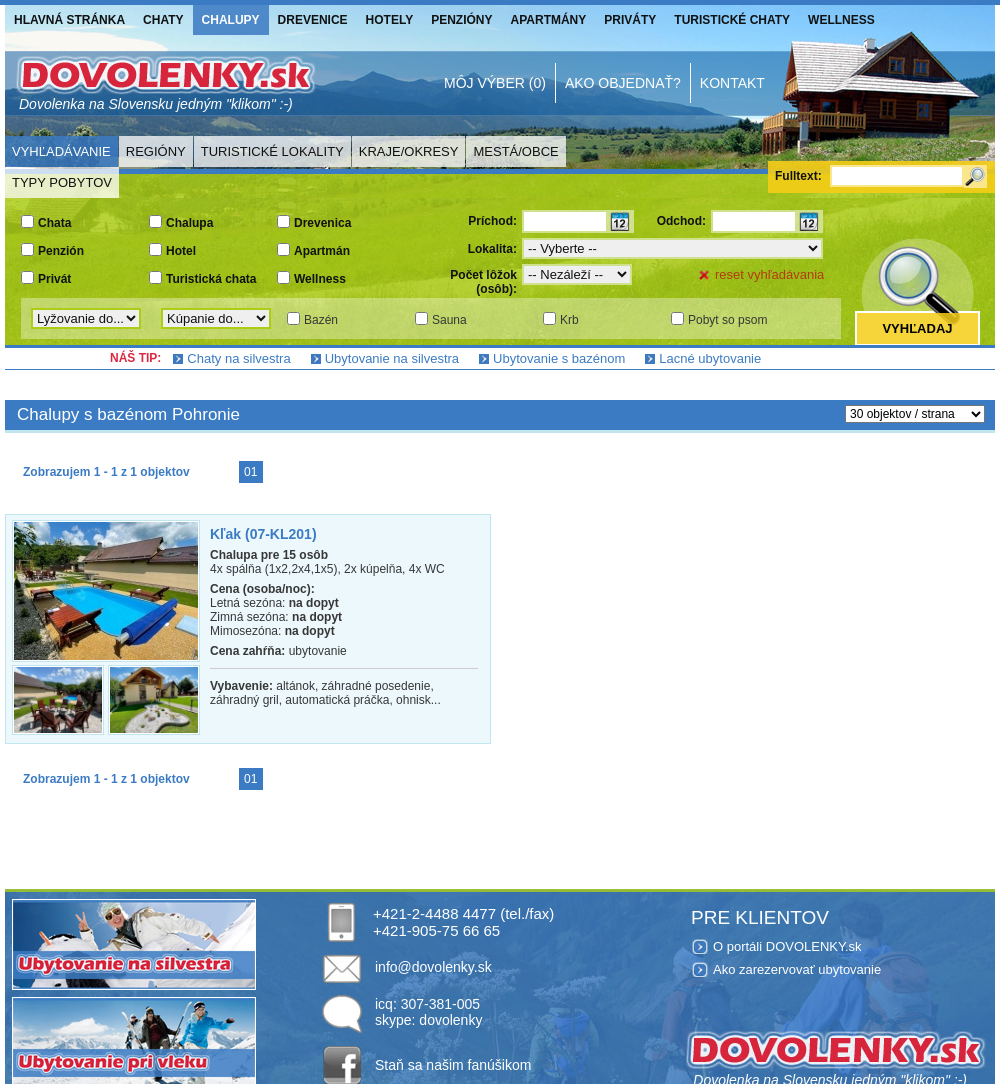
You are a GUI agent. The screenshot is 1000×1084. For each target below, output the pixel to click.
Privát (54, 279)
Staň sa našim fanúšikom (453, 1065)
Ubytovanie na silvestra (392, 358)
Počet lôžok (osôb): (483, 282)
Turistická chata (211, 279)
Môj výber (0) (495, 83)
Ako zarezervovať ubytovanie (797, 969)
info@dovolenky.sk (433, 967)
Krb (569, 320)
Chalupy (231, 20)
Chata (54, 223)
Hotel (181, 251)
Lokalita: (492, 249)
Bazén (321, 320)
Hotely (390, 20)
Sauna (449, 320)
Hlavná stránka (69, 20)
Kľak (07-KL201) (263, 534)
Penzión (61, 251)
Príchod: (492, 221)
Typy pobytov (62, 182)
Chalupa (189, 223)
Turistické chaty (732, 20)
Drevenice (313, 20)
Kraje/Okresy (409, 151)
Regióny (156, 151)
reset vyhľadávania (769, 274)
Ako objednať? (623, 83)
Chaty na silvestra (238, 358)
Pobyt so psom (727, 320)
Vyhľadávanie (61, 151)
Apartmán (322, 251)
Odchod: (681, 221)
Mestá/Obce (515, 151)
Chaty (163, 20)
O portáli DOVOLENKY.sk (787, 946)
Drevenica (322, 223)
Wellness (841, 20)
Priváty (630, 20)
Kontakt (732, 83)
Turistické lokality (272, 151)
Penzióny (461, 20)
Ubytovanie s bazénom (559, 358)
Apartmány (549, 20)
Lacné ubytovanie (710, 358)
